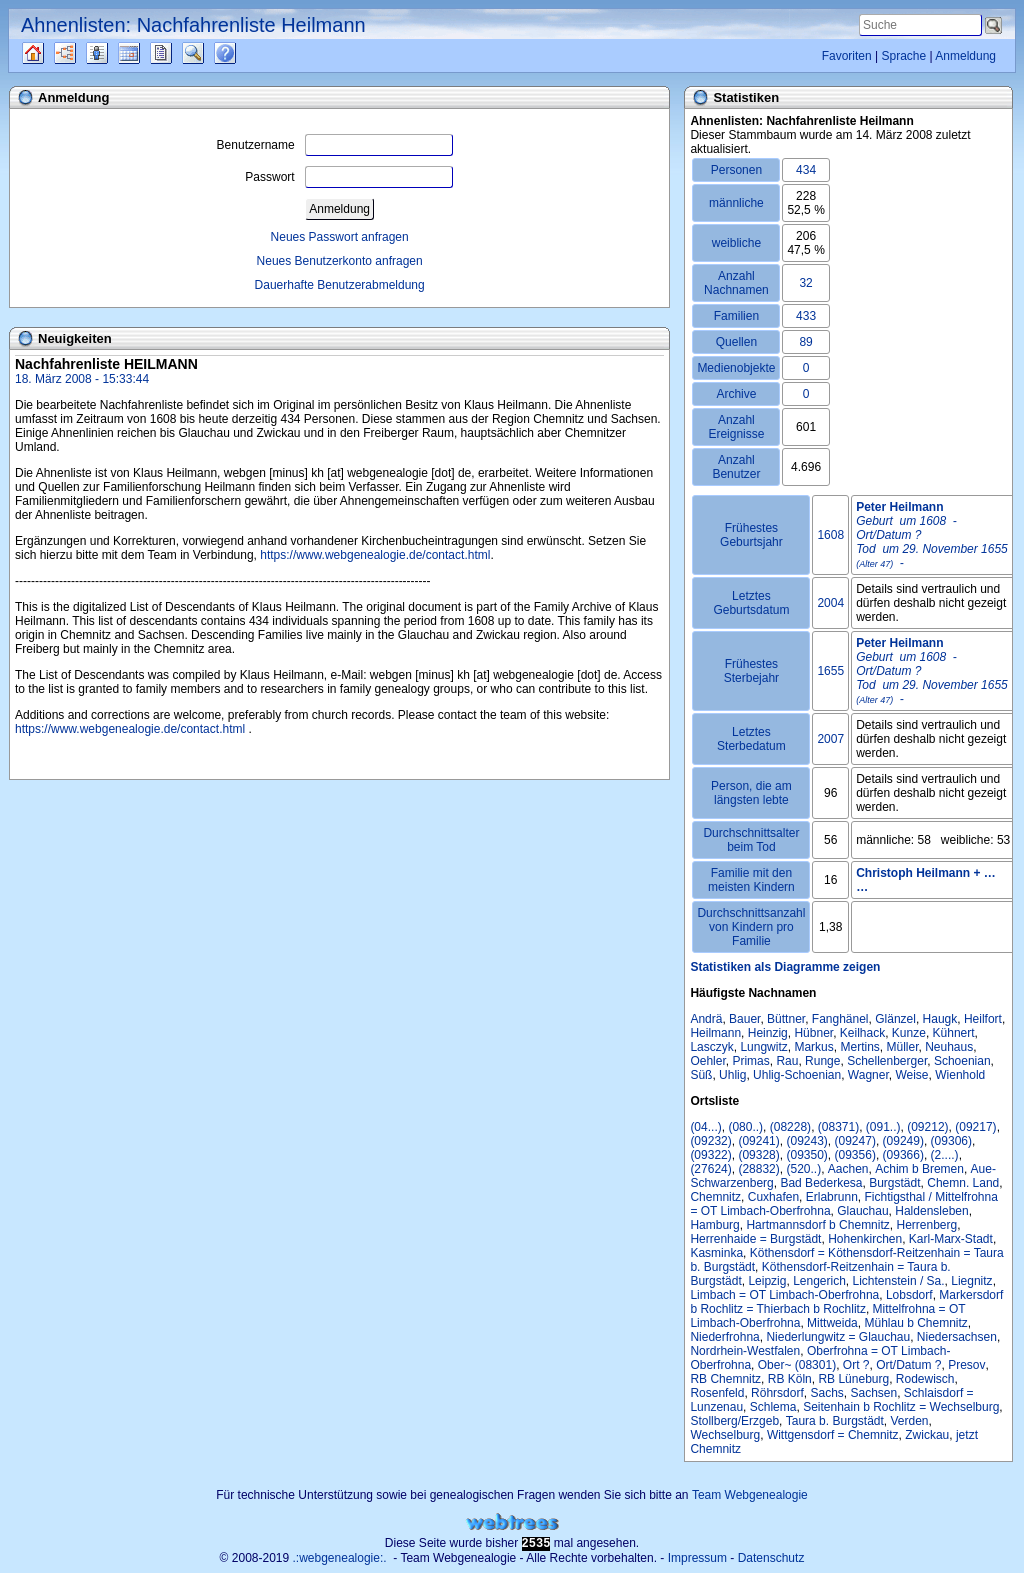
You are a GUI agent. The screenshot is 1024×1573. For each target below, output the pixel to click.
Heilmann (715, 1033)
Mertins (859, 1047)
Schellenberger (887, 1061)
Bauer (744, 1019)
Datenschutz (771, 1558)
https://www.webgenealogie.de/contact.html (375, 555)
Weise (911, 1075)
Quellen (50, 53)
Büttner (786, 1019)
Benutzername (335, 145)
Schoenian (962, 1061)
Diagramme (82, 53)
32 (805, 283)
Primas (750, 1061)
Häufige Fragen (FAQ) (242, 53)
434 (806, 170)
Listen (112, 53)
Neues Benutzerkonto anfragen (340, 261)
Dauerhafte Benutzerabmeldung (340, 285)
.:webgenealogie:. (340, 1558)
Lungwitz (763, 1047)
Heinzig (768, 1033)
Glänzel (895, 1019)
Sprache (903, 56)
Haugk (940, 1019)
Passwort (348, 177)
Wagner (868, 1075)
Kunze (909, 1033)
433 (806, 316)
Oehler (707, 1061)
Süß (701, 1075)
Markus (813, 1047)
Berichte (178, 53)
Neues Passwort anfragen (340, 237)
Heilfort (983, 1019)
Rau (787, 1061)
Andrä (706, 1019)
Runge (822, 1061)
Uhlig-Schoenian (797, 1075)
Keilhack (862, 1033)
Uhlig (732, 1075)
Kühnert (954, 1033)
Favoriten (847, 56)
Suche (209, 53)
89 (805, 342)
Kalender (146, 53)
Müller (902, 1047)
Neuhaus (949, 1047)
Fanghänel (840, 1019)
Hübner (813, 1033)
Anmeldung (965, 56)
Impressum (697, 1558)
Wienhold (960, 1075)
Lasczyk (711, 1047)
